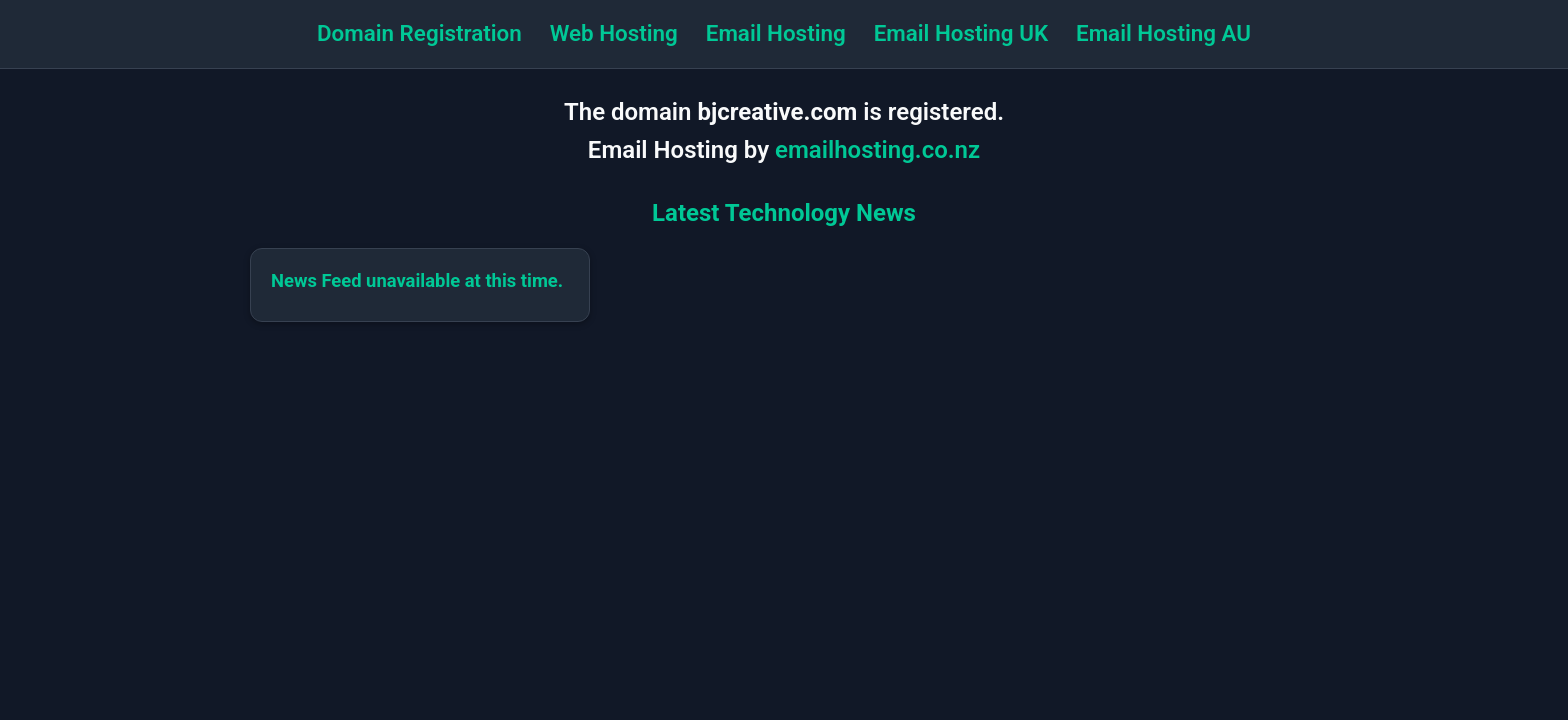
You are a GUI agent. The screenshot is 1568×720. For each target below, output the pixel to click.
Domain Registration (419, 33)
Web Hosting (614, 33)
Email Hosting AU (1163, 33)
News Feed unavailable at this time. (417, 280)
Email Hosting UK (961, 33)
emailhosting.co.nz (877, 150)
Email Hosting (776, 33)
